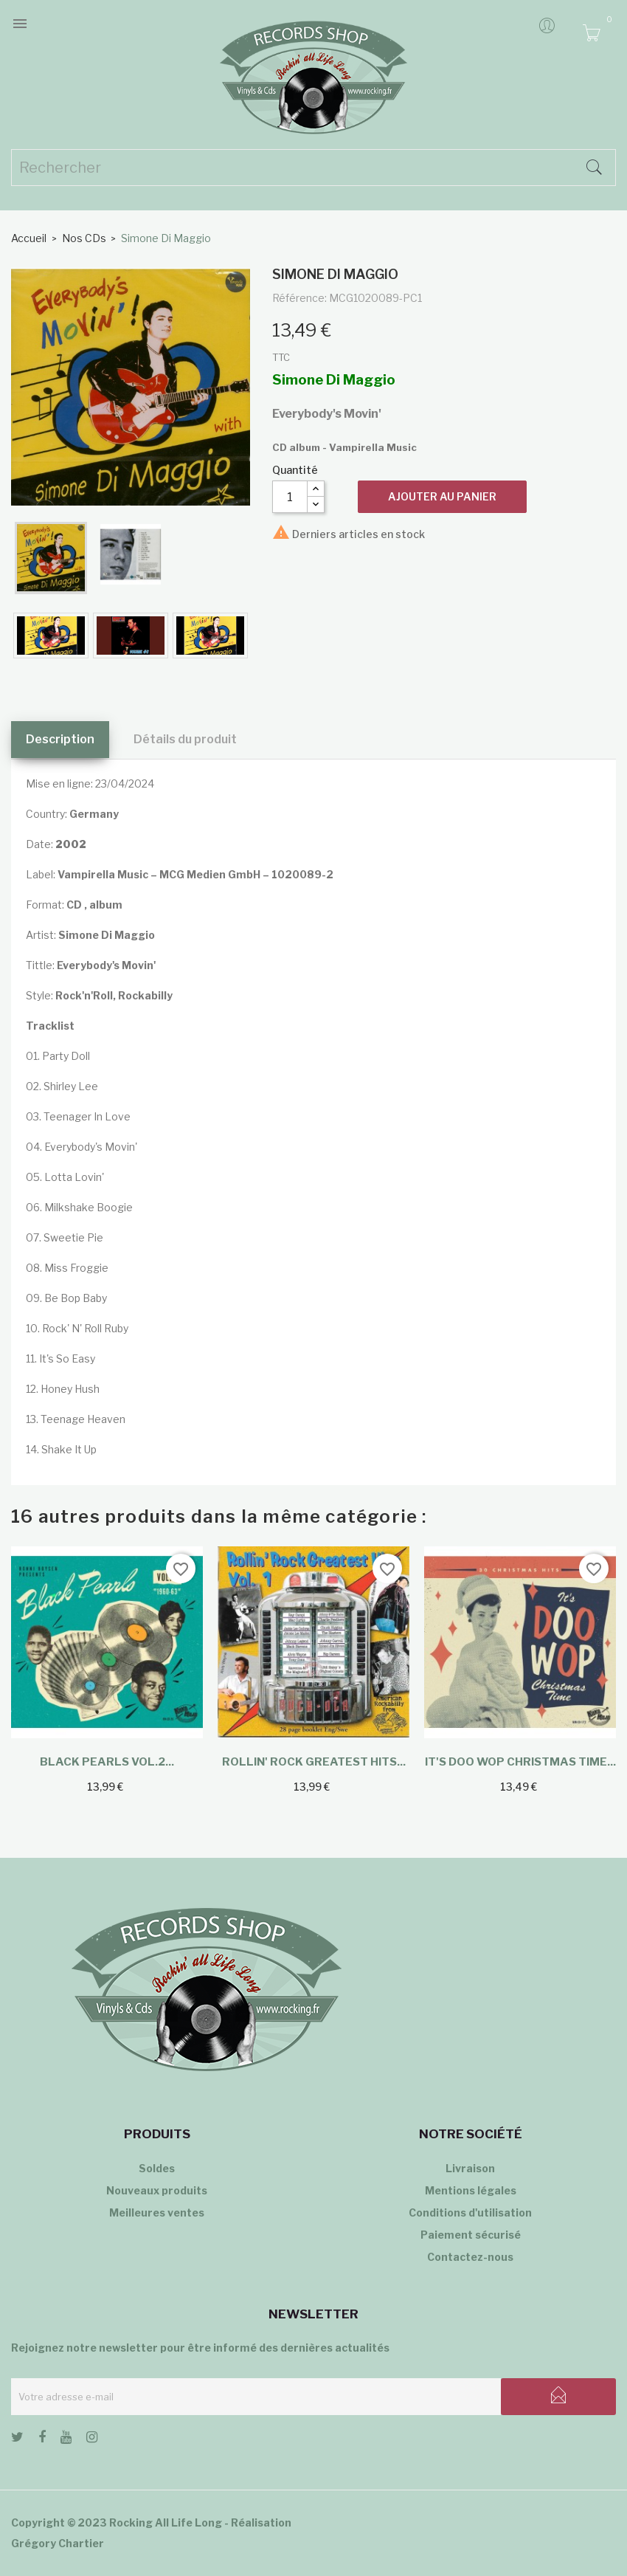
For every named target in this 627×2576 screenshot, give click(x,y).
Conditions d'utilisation (470, 2212)
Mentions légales (470, 2190)
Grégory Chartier (57, 2543)
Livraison (470, 2168)
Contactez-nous (470, 2256)
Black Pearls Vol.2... (107, 1762)
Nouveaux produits (156, 2190)
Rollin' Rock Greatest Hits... (314, 1762)
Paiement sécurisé (470, 2234)
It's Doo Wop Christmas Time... (520, 1762)
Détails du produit (185, 739)
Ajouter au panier (442, 496)
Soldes (157, 2168)
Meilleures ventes (156, 2212)
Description (60, 739)
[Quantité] (290, 497)
